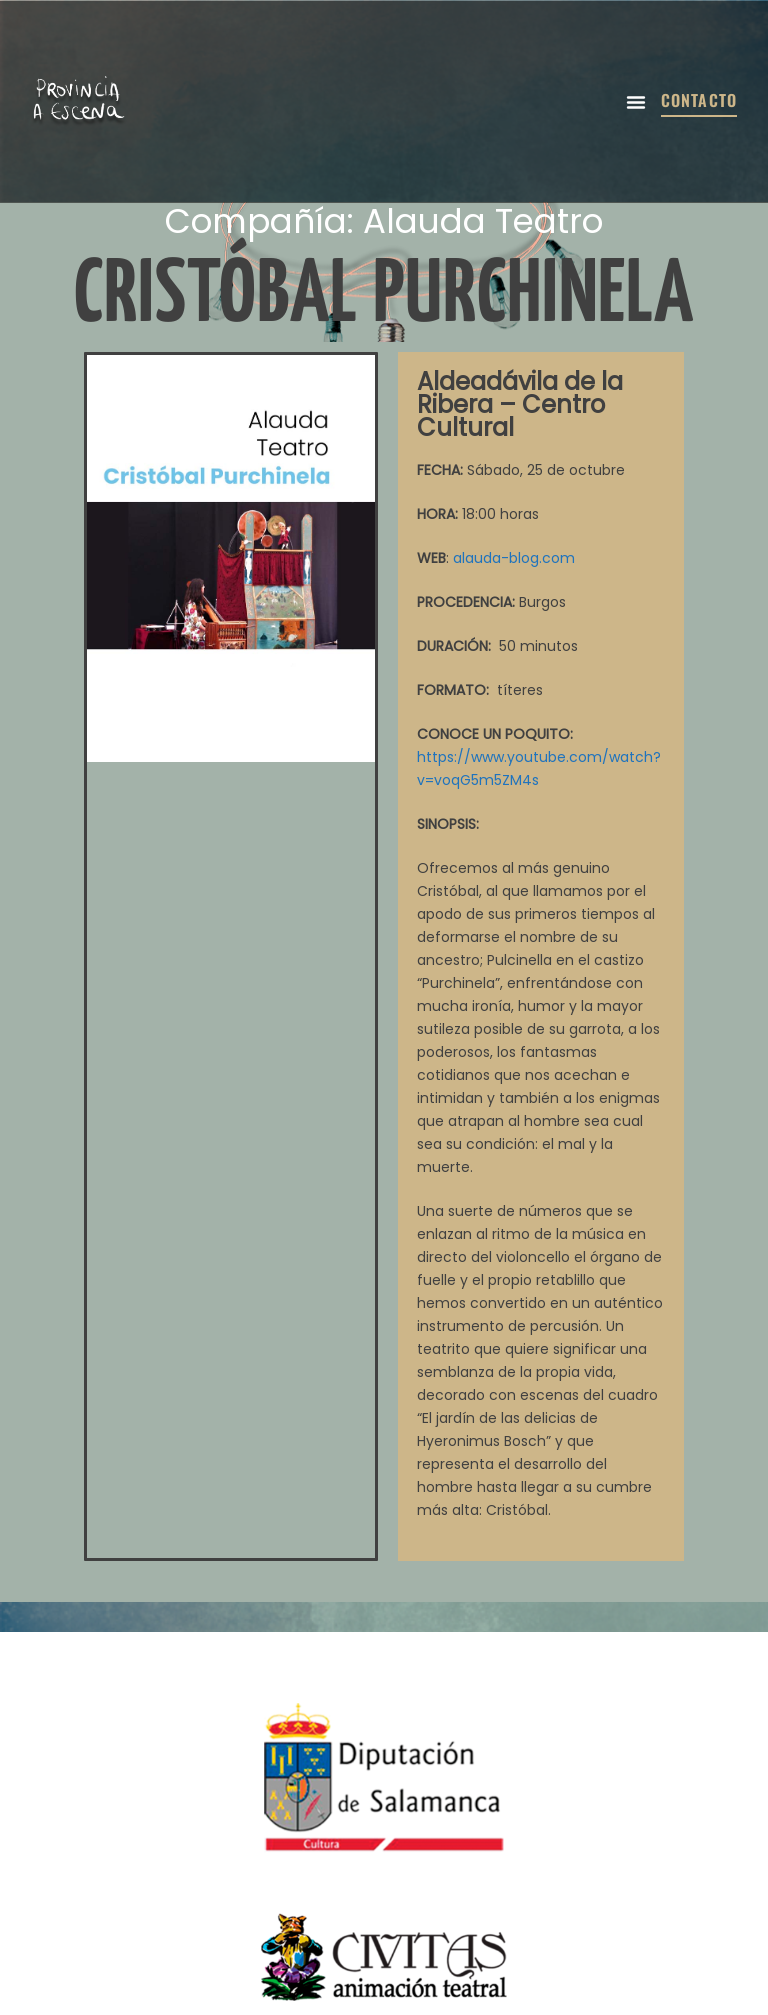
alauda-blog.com (514, 558)
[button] (636, 102)
